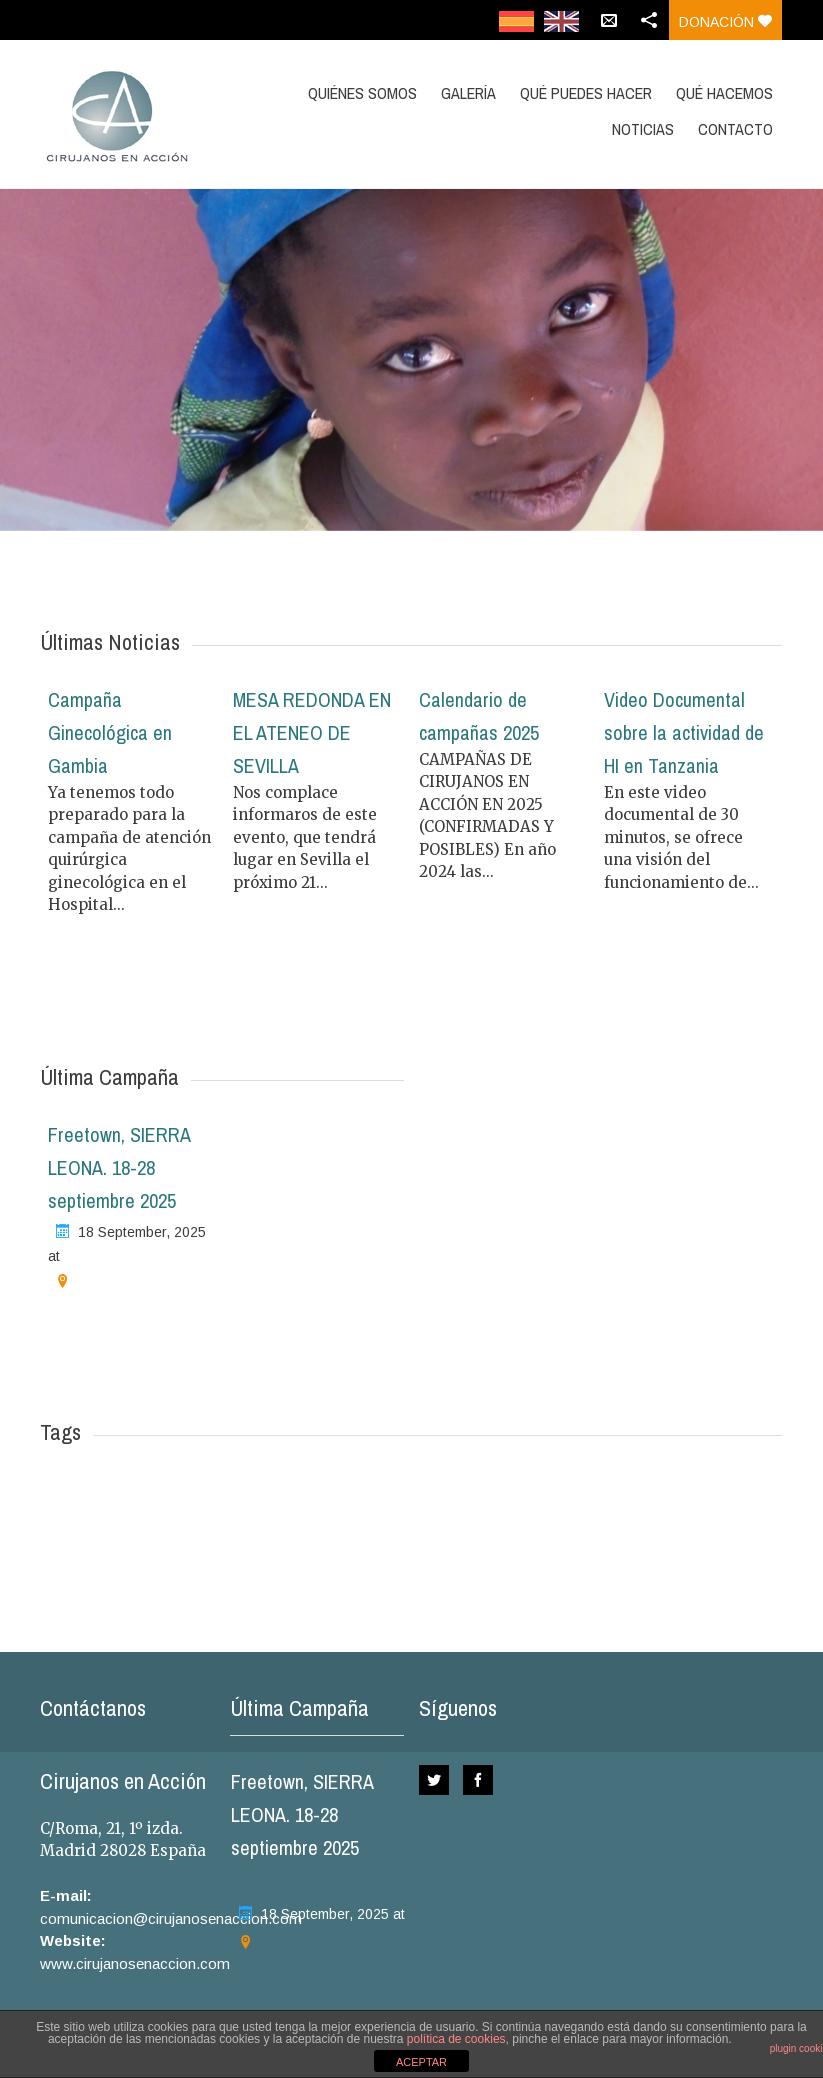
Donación (725, 22)
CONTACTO (735, 129)
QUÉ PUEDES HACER (586, 93)
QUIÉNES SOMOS (362, 93)
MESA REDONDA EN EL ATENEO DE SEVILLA (312, 732)
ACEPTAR (421, 2062)
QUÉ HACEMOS (724, 93)
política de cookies (456, 2039)
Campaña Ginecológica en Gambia (110, 732)
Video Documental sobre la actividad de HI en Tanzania (684, 732)
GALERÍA (468, 93)
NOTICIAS (643, 129)
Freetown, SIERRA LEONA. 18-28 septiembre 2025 (119, 1167)
